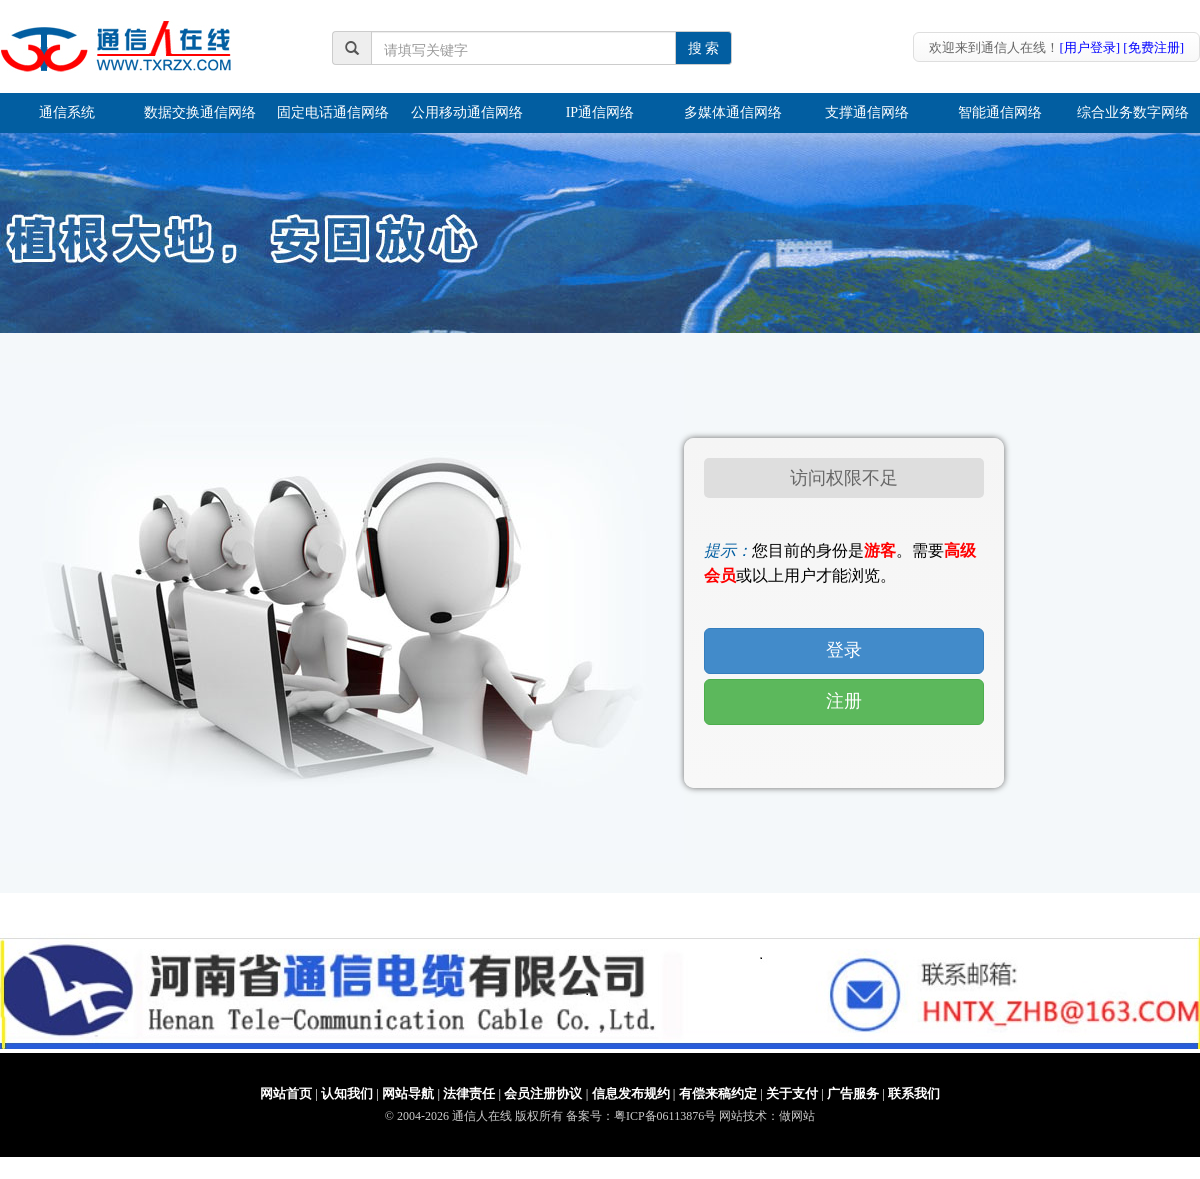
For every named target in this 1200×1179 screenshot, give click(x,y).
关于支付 (792, 1093)
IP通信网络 (600, 112)
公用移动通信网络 (467, 112)
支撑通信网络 (867, 112)
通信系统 (67, 112)
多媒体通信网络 (733, 112)
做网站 (797, 1116)
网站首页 (286, 1093)
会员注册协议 (543, 1093)
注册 (844, 701)
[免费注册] (1153, 47)
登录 (844, 650)
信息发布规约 (631, 1093)
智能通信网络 (1000, 112)
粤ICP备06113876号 (665, 1116)
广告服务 (853, 1093)
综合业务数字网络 (1133, 112)
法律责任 (469, 1093)
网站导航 (408, 1093)
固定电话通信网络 (333, 112)
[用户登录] (1089, 47)
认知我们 (347, 1093)
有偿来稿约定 (718, 1093)
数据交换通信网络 (200, 112)
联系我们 (914, 1093)
